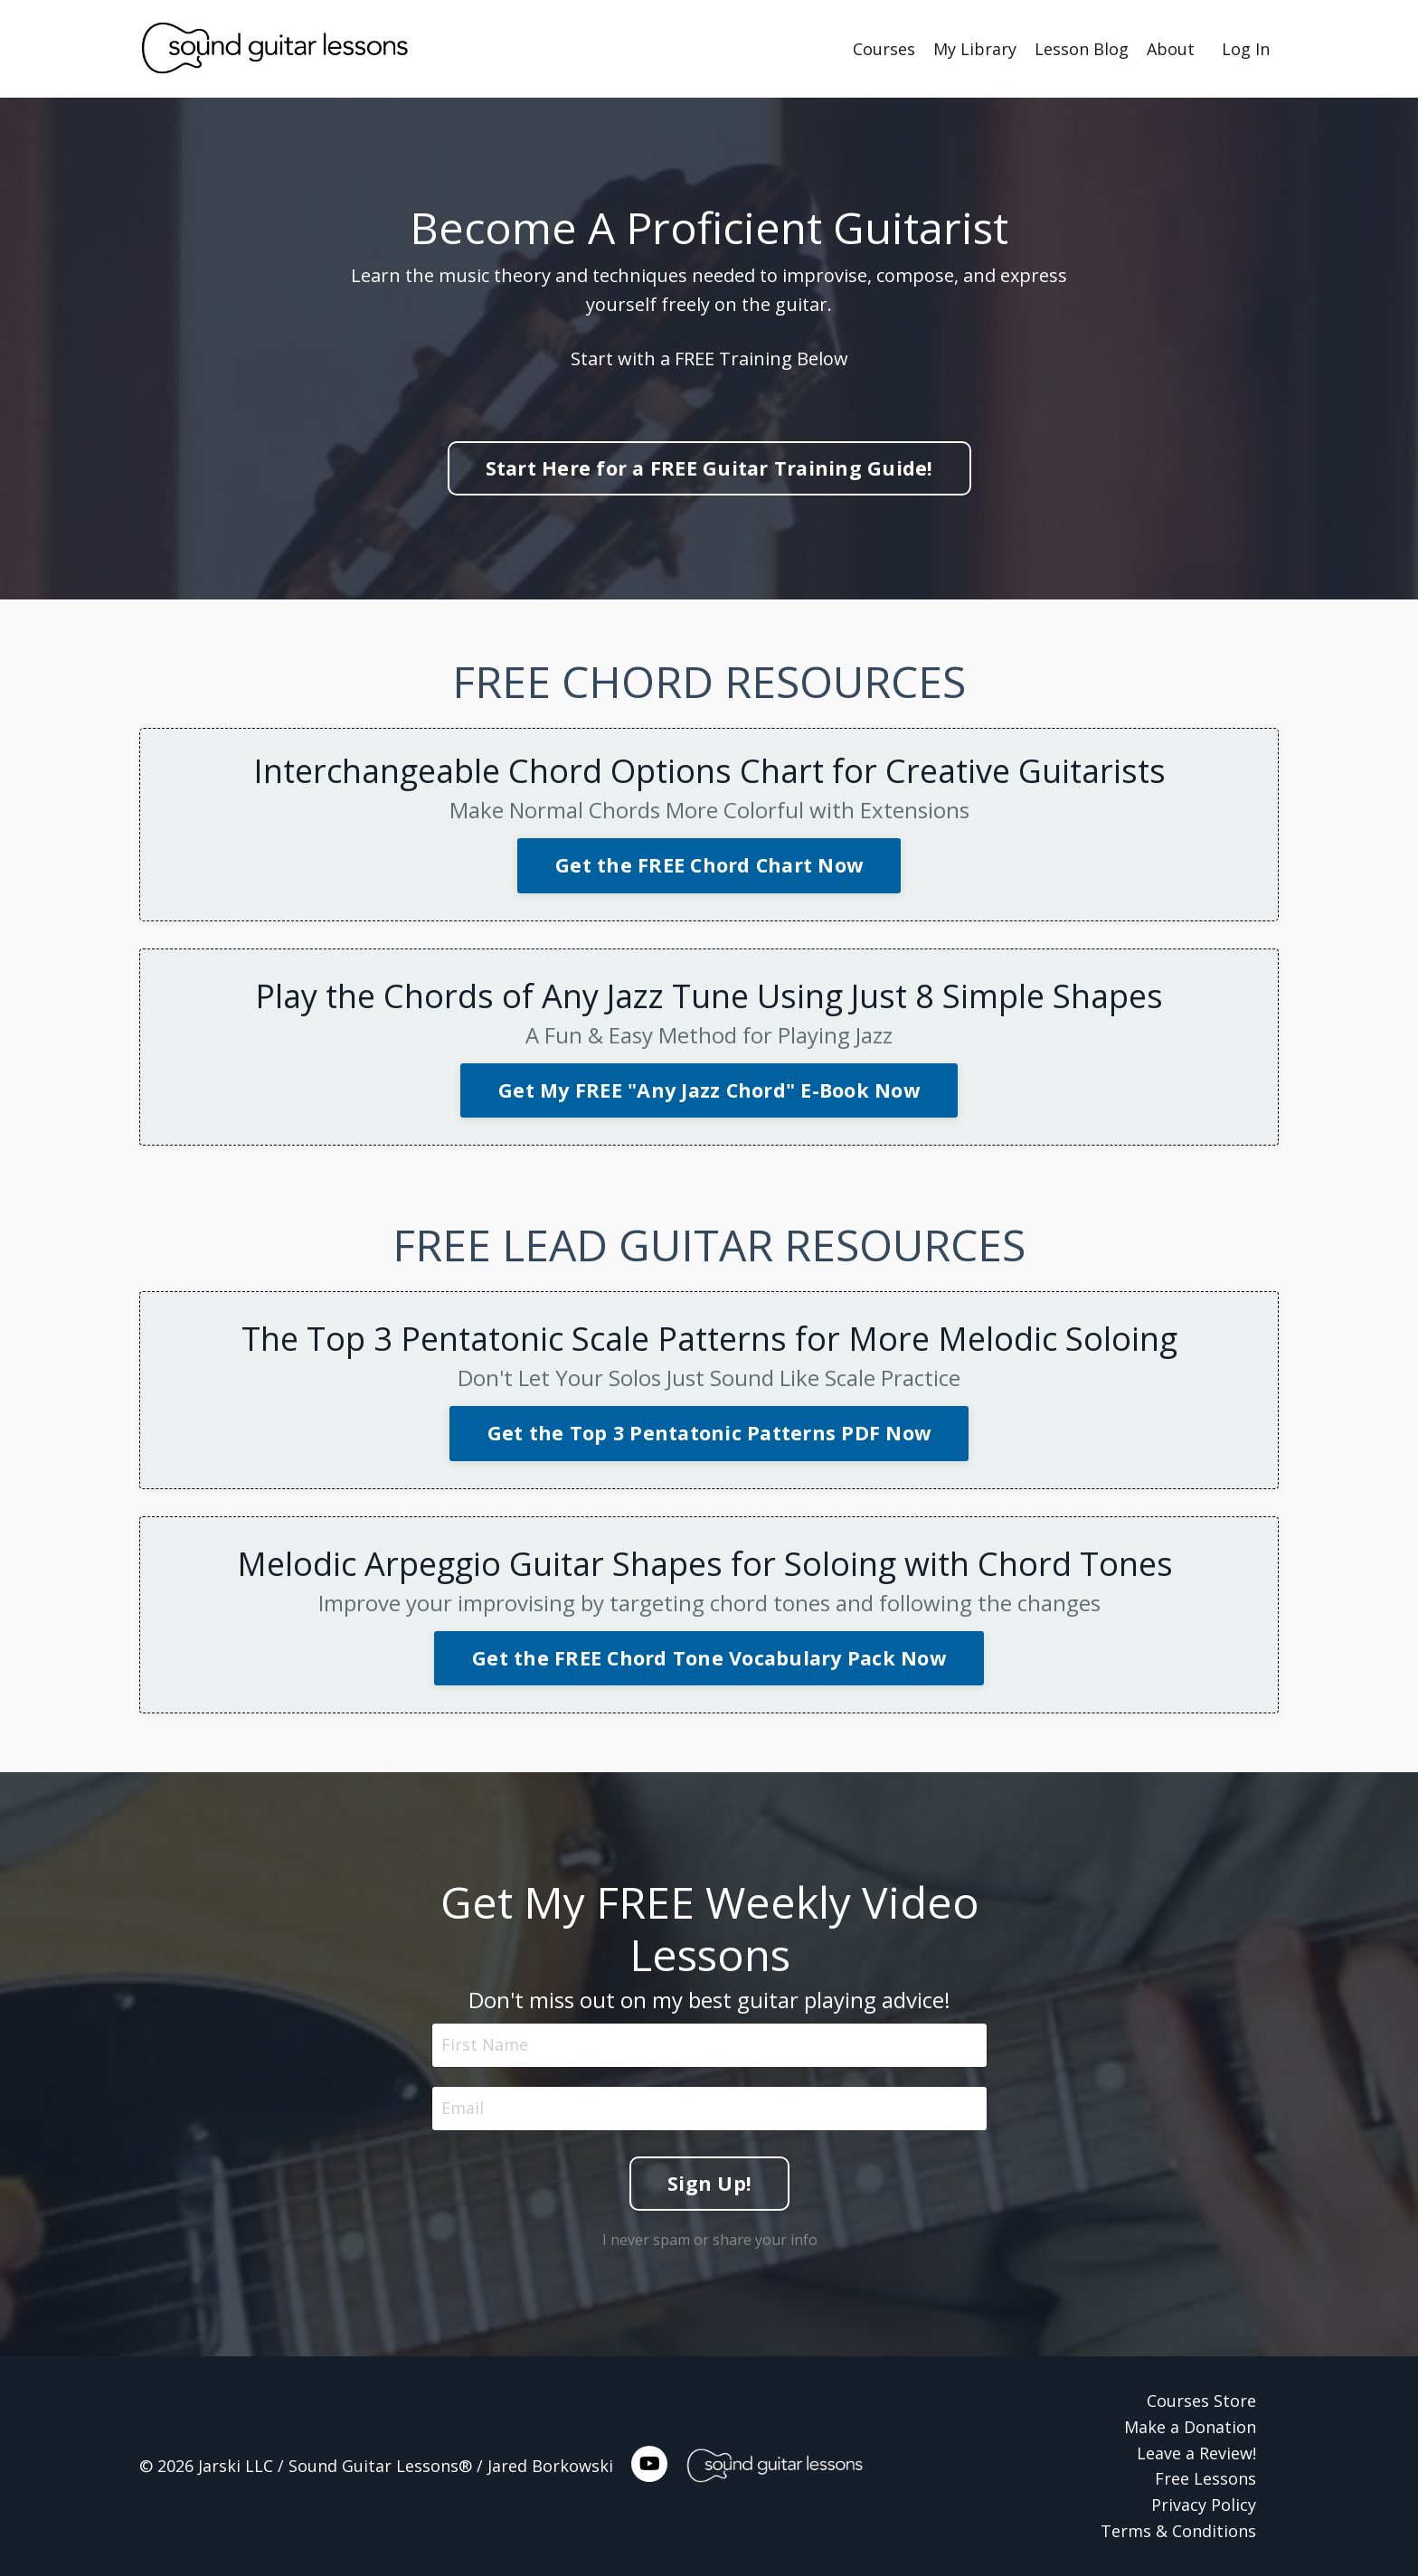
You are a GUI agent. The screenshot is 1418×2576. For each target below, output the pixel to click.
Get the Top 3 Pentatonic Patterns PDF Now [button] (709, 1433)
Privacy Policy (1203, 2504)
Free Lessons (1205, 2478)
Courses (884, 49)
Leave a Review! (1196, 2453)
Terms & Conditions (1178, 2531)
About (1171, 49)
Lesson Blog (1082, 49)
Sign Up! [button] (709, 2181)
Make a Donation (1190, 2427)
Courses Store (1201, 2400)
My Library (974, 49)
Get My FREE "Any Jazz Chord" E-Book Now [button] (709, 1090)
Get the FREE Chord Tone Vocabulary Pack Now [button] (709, 1658)
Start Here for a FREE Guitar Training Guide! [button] (709, 468)
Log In (1246, 49)
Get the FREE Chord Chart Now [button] (709, 865)
